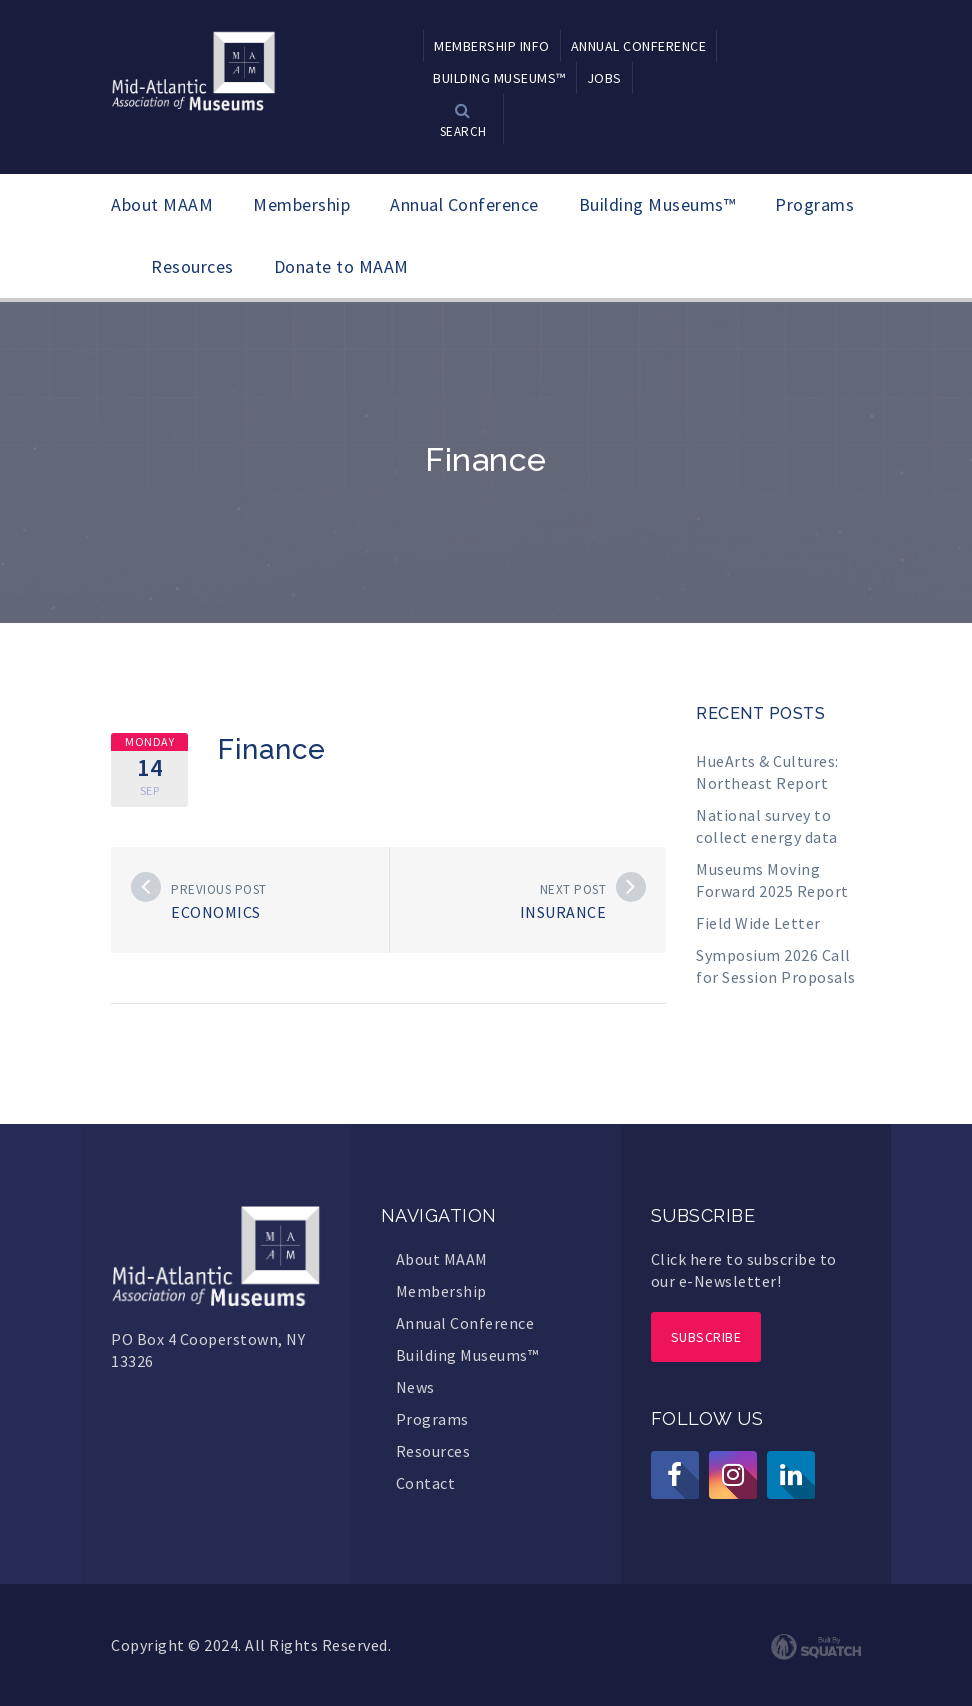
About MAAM (162, 204)
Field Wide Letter (758, 923)
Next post (573, 889)
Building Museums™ (657, 204)
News (415, 1387)
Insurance (563, 912)
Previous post (219, 889)
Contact (426, 1483)
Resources (192, 266)
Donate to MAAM (341, 266)
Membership (301, 204)
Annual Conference (464, 204)
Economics (216, 912)
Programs (814, 204)
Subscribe (706, 1337)
